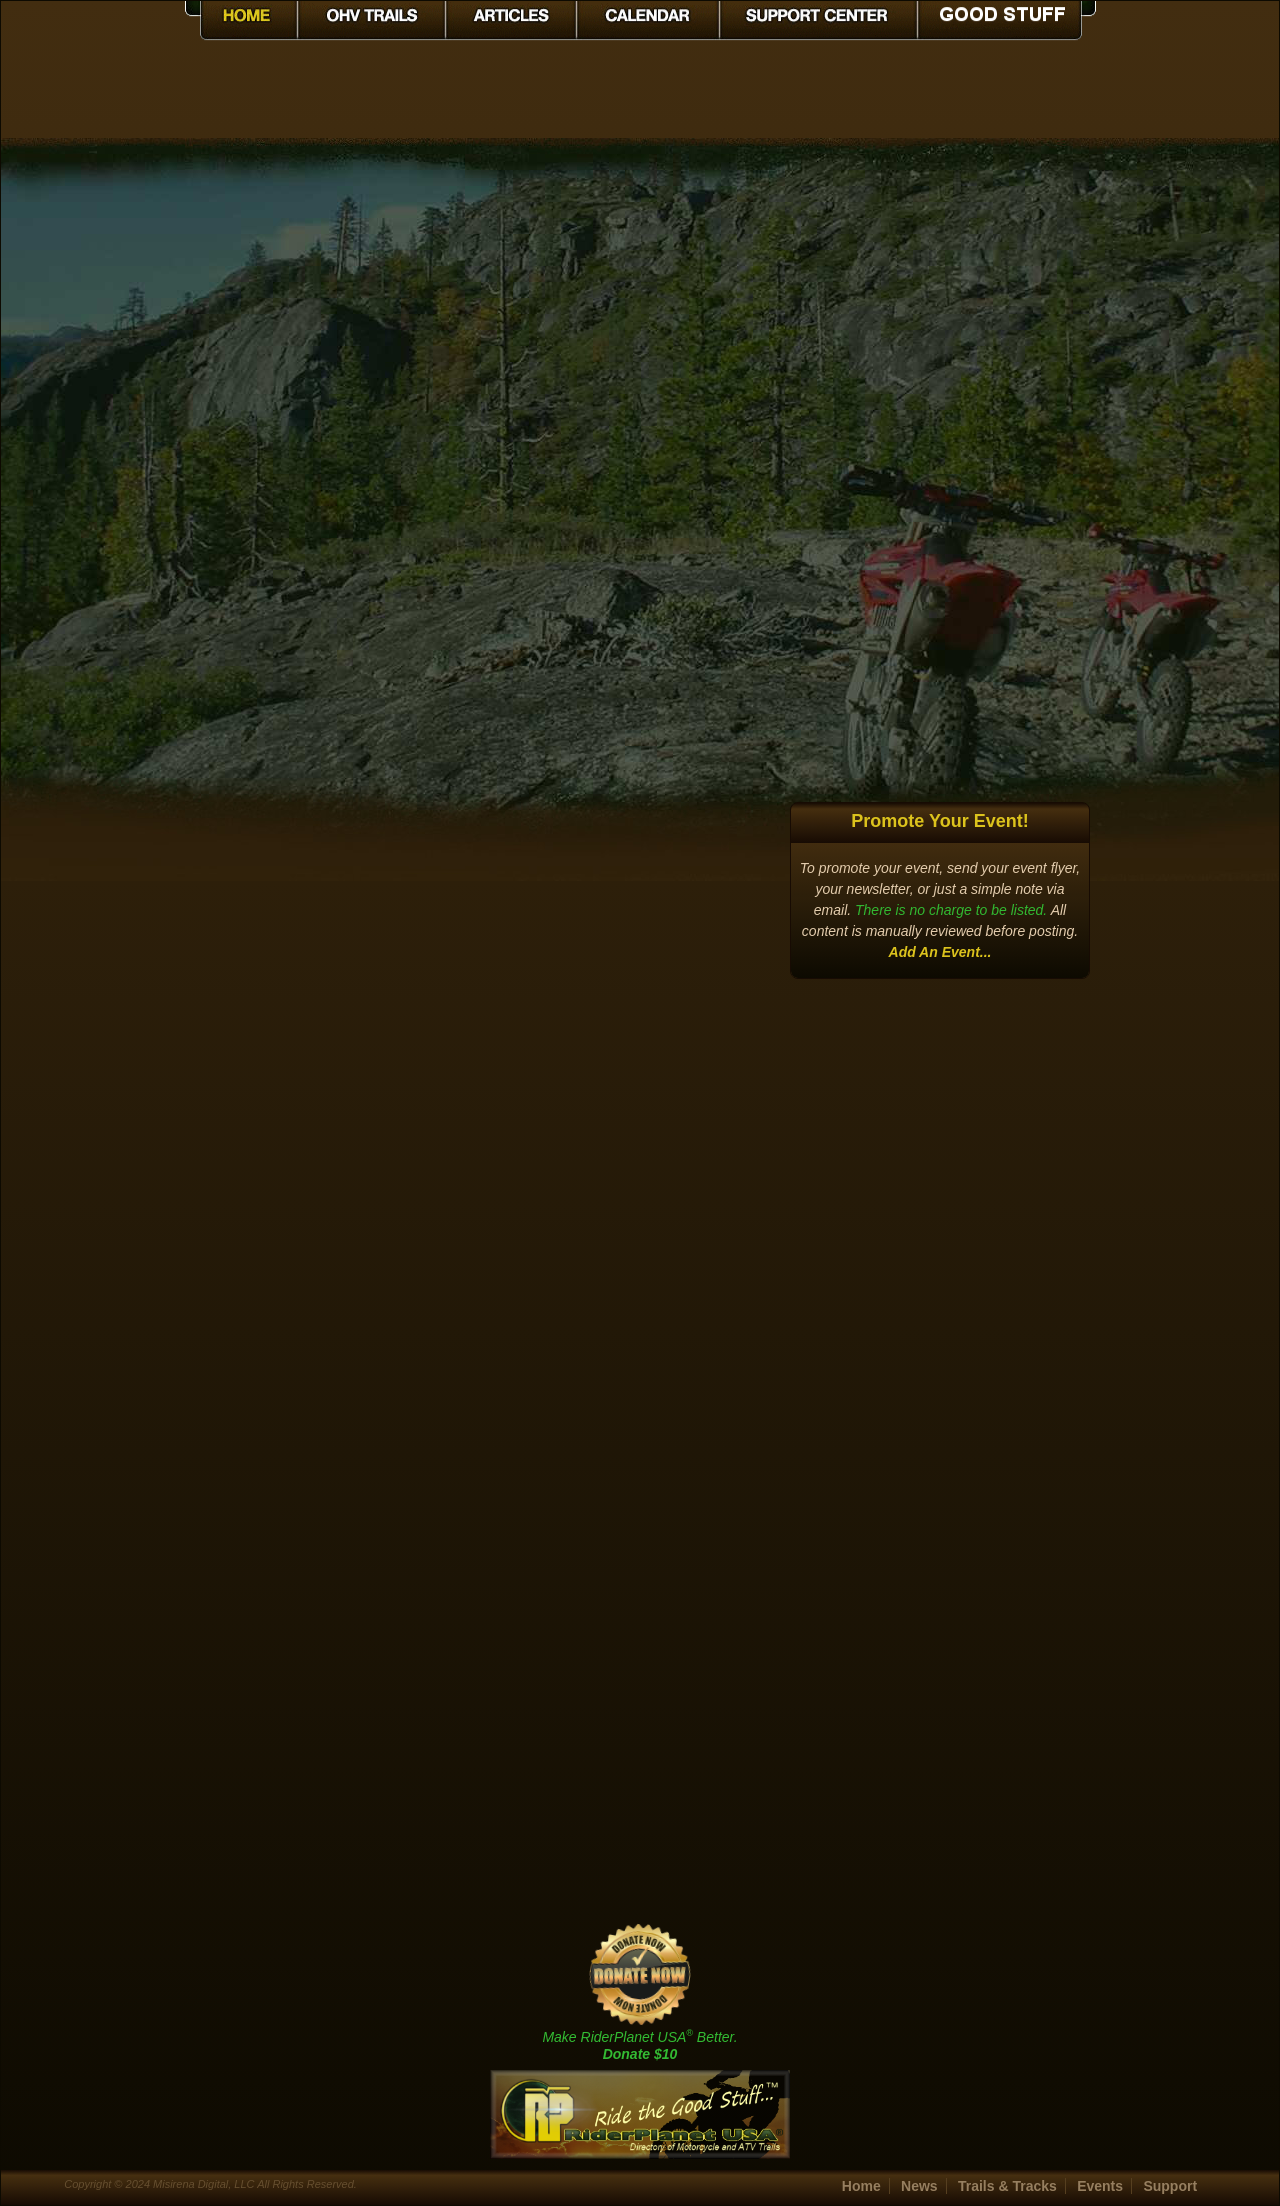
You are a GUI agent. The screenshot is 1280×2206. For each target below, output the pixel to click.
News (919, 2186)
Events (1100, 2186)
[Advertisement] (940, 470)
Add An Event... (940, 952)
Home (861, 2186)
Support (1170, 2186)
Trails (1007, 2186)
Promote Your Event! (939, 821)
